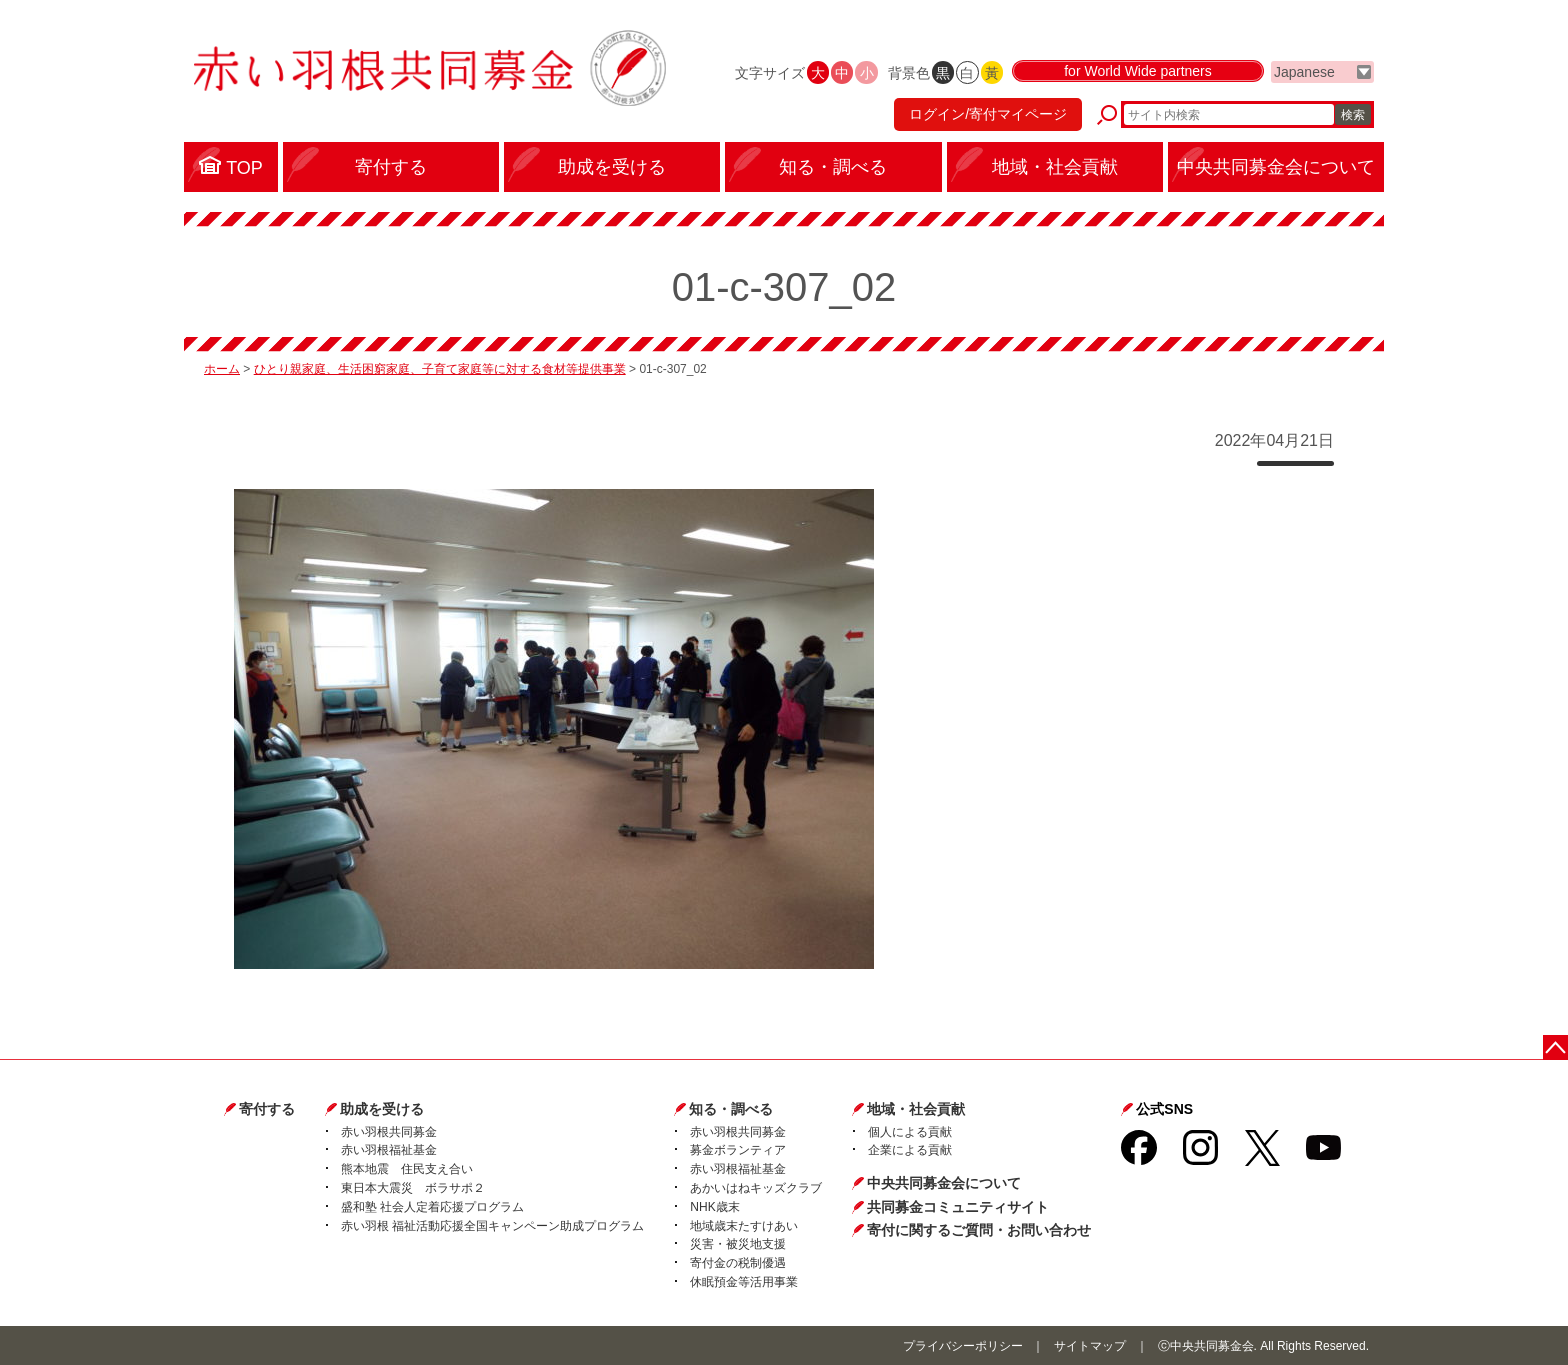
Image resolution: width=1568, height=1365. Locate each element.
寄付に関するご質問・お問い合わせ (979, 1230)
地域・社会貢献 (916, 1109)
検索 (1353, 115)
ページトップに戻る (1555, 1047)
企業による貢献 (910, 1150)
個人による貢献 (910, 1132)
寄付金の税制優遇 (738, 1263)
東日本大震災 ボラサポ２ (413, 1188)
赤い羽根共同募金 (389, 1132)
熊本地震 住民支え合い (407, 1169)
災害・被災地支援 (738, 1244)
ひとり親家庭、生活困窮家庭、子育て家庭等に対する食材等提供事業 (440, 369)
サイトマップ (1090, 1346)
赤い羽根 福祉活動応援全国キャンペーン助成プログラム (492, 1226)
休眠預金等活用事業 (744, 1282)
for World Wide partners (1138, 72)
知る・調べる (731, 1109)
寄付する (267, 1109)
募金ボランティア (738, 1150)
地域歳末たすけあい (744, 1226)
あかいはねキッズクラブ (756, 1188)
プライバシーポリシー (963, 1346)
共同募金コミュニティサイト (958, 1207)
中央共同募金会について (944, 1183)
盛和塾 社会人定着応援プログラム (432, 1207)
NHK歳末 (714, 1207)
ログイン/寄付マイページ (988, 115)
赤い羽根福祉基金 (389, 1150)
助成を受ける (382, 1109)
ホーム (222, 369)
